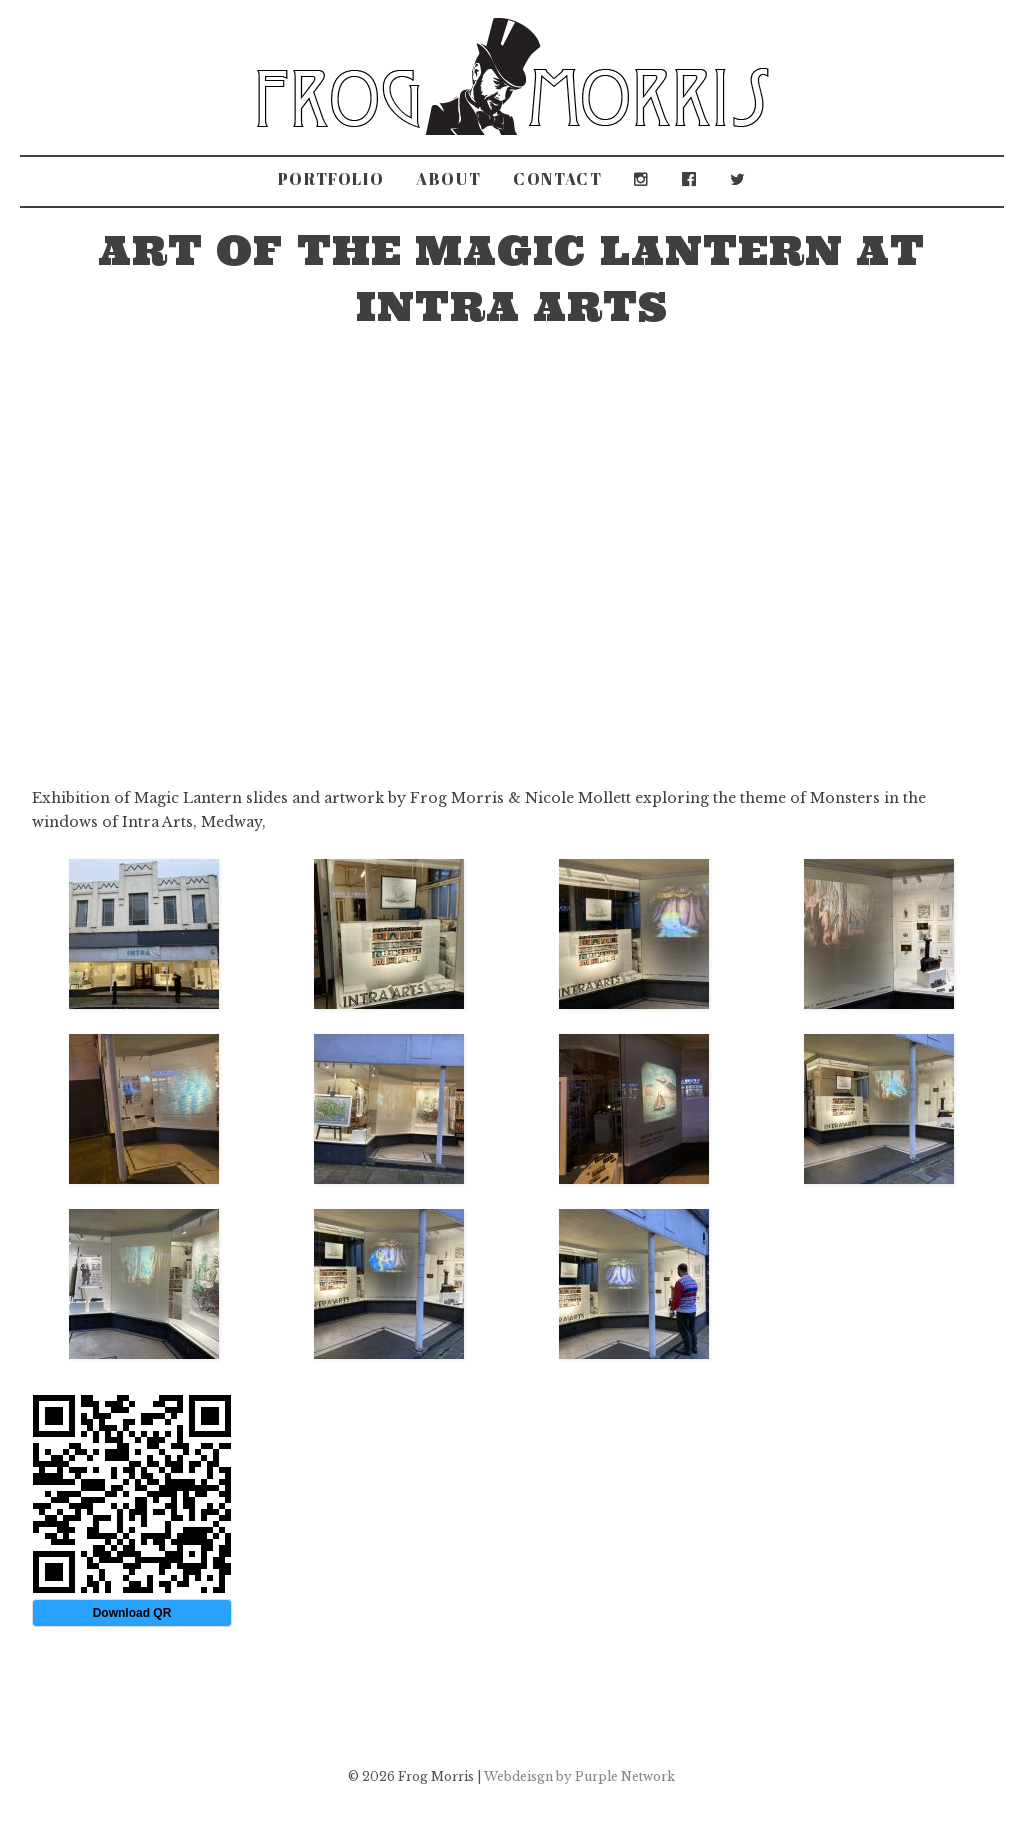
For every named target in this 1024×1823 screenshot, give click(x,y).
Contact (557, 179)
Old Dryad (47, 1679)
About (448, 179)
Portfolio (331, 179)
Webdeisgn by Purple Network (579, 1776)
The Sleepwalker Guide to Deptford (47, 1714)
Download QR (132, 1613)
